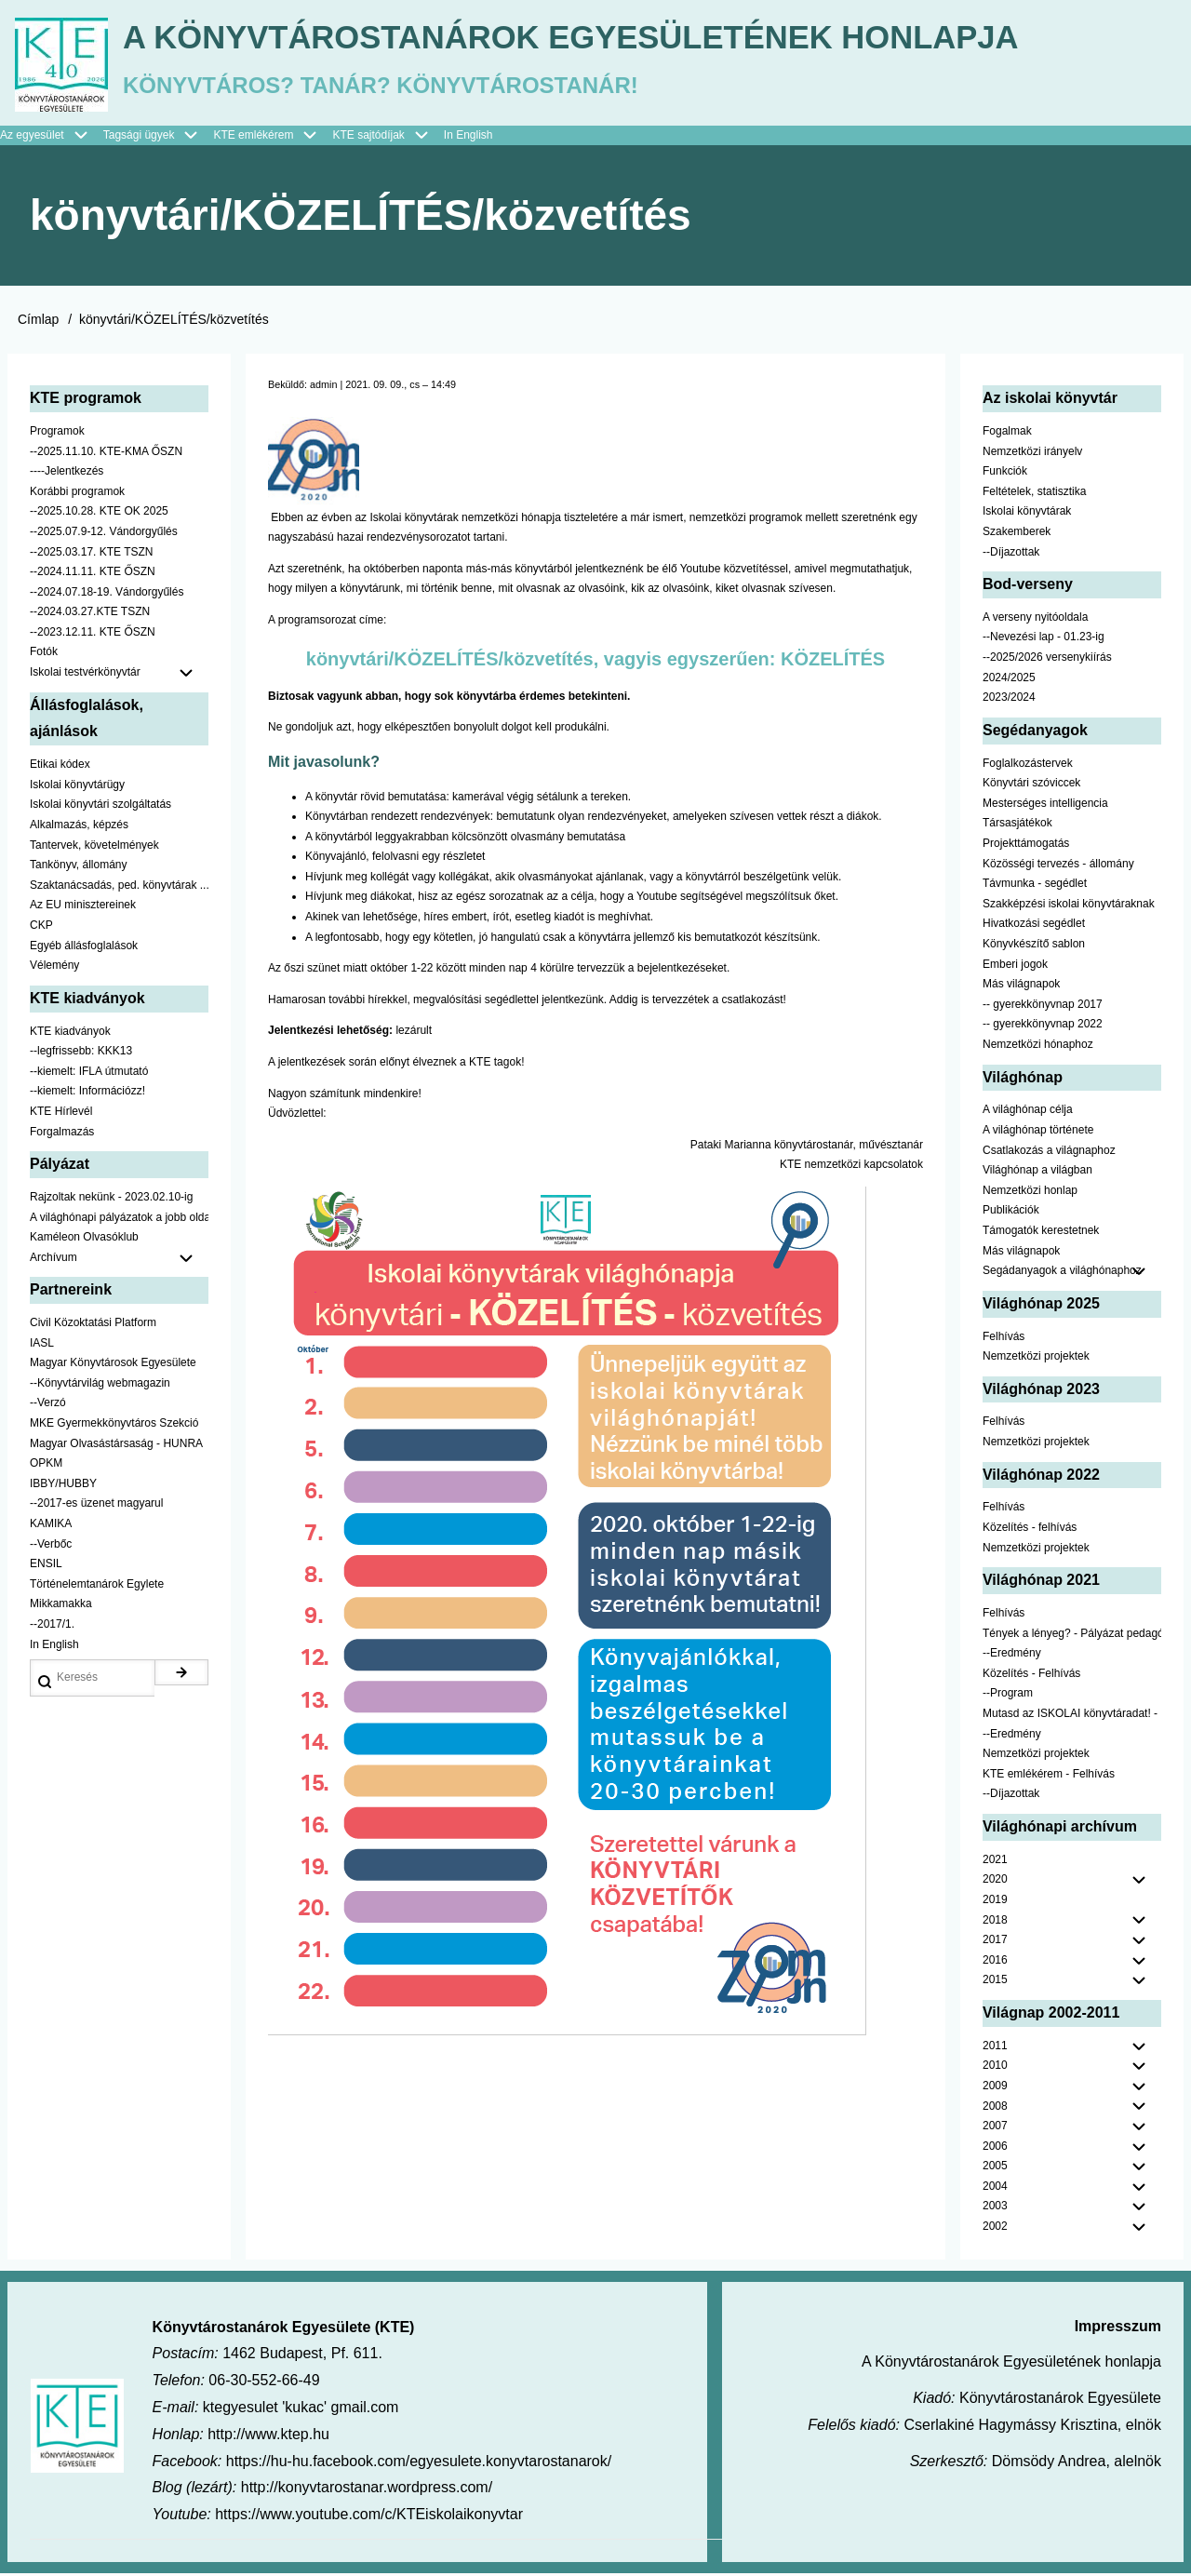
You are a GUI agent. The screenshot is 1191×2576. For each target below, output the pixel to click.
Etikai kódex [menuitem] (60, 766)
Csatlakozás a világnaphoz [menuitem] (1049, 1152)
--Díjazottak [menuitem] (1011, 553)
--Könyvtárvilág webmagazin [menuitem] (100, 1385)
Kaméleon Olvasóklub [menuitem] (84, 1239)
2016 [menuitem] (995, 1961)
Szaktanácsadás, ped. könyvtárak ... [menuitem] (119, 886)
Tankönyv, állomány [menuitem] (78, 867)
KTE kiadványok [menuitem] (70, 1033)
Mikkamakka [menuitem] (61, 1606)
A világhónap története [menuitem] (1038, 1132)
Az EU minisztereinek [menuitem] (83, 907)
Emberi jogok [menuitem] (1015, 966)
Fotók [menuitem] (44, 654)
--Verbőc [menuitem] (51, 1545)
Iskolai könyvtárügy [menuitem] (77, 787)
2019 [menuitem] (995, 1902)
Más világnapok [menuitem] (1021, 986)
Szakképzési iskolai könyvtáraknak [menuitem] (1069, 905)
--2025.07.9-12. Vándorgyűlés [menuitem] (104, 534)
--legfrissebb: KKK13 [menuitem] (81, 1053)
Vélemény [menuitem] (54, 967)
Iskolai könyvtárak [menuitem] (1027, 513)
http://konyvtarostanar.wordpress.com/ (366, 2490)
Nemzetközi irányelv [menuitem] (1032, 453)
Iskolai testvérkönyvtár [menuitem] (119, 675)
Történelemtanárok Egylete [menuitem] (97, 1585)
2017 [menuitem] (995, 1942)
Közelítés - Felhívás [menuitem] (1031, 1675)
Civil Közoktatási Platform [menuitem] (93, 1325)
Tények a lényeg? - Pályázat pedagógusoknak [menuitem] (1072, 1635)
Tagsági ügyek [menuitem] (158, 137)
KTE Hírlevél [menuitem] (61, 1113)
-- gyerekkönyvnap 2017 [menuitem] (1043, 1006)
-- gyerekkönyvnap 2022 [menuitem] (1043, 1026)
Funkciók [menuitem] (1005, 473)
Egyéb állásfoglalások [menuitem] (84, 947)
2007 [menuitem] (995, 2128)
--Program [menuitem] (1008, 1695)
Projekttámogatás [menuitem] (1026, 845)
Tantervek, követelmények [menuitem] (94, 846)
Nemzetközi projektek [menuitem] (1036, 1358)
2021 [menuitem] (995, 1861)
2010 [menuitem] (995, 2067)
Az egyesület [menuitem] (51, 137)
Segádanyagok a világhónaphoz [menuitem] (1062, 1273)
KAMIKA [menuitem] (51, 1526)
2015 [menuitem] (995, 1982)
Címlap (38, 322)
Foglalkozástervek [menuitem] (1028, 764)
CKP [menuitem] (41, 927)
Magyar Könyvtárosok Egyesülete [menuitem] (113, 1365)
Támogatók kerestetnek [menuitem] (1041, 1233)
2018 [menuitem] (995, 1921)
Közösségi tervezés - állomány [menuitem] (1058, 865)
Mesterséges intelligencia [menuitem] (1045, 805)
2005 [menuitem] (995, 2168)
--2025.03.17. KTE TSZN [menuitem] (92, 553)
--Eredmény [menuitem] (1012, 1655)
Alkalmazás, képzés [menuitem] (79, 827)
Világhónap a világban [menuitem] (1037, 1172)
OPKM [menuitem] (46, 1465)
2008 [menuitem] (995, 2107)
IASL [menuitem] (42, 1344)
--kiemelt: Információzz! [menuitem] (87, 1093)
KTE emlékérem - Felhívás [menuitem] (1049, 1775)
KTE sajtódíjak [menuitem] (368, 136)
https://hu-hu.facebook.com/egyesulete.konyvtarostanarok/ (418, 2463)
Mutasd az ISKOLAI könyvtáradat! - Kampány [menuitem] (1072, 1716)
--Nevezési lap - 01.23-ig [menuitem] (1043, 639)
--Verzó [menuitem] (48, 1405)
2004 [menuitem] (995, 2188)
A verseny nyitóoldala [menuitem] (1035, 619)
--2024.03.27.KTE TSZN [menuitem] (90, 614)
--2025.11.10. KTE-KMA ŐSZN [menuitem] (106, 453)
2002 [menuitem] (995, 2228)
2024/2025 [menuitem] (1009, 679)
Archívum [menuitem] (119, 1260)
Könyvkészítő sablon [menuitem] (1034, 946)
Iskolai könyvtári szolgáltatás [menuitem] (100, 806)
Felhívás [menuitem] (1003, 1338)
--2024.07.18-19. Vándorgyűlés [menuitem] (106, 593)
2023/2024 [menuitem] (1009, 699)
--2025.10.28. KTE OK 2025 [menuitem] (99, 513)
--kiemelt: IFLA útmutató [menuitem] (89, 1073)
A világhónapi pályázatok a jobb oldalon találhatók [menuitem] (119, 1219)
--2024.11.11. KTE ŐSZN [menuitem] (92, 574)
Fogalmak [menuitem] (1007, 433)
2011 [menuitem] (995, 2047)
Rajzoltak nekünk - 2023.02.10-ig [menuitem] (111, 1199)
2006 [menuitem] (995, 2147)
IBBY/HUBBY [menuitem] (63, 1486)
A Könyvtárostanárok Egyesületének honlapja (589, 38)
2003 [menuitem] (995, 2208)
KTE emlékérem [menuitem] (272, 137)
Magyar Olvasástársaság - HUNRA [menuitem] (116, 1445)
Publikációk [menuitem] (1011, 1212)
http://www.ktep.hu (268, 2437)
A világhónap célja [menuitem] (1028, 1112)
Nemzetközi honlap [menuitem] (1030, 1192)
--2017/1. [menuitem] (52, 1626)
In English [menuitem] (468, 136)
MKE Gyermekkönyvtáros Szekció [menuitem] (114, 1425)
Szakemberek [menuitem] (1016, 534)
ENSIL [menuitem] (46, 1566)
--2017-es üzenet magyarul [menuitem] (96, 1505)
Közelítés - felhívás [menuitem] (1030, 1529)
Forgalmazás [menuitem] (62, 1133)
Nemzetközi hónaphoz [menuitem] (1038, 1046)
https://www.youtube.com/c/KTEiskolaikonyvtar (369, 2517)
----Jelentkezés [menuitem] (66, 473)
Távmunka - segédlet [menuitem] (1035, 885)
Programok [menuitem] (57, 433)
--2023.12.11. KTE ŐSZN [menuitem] (92, 634)
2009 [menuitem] (995, 2088)
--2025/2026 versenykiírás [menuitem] (1047, 659)
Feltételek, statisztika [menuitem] (1034, 493)
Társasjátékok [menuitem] (1017, 825)
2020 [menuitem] (995, 1881)
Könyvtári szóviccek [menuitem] (1031, 785)
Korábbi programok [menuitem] (77, 493)
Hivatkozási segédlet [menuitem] (1034, 925)
